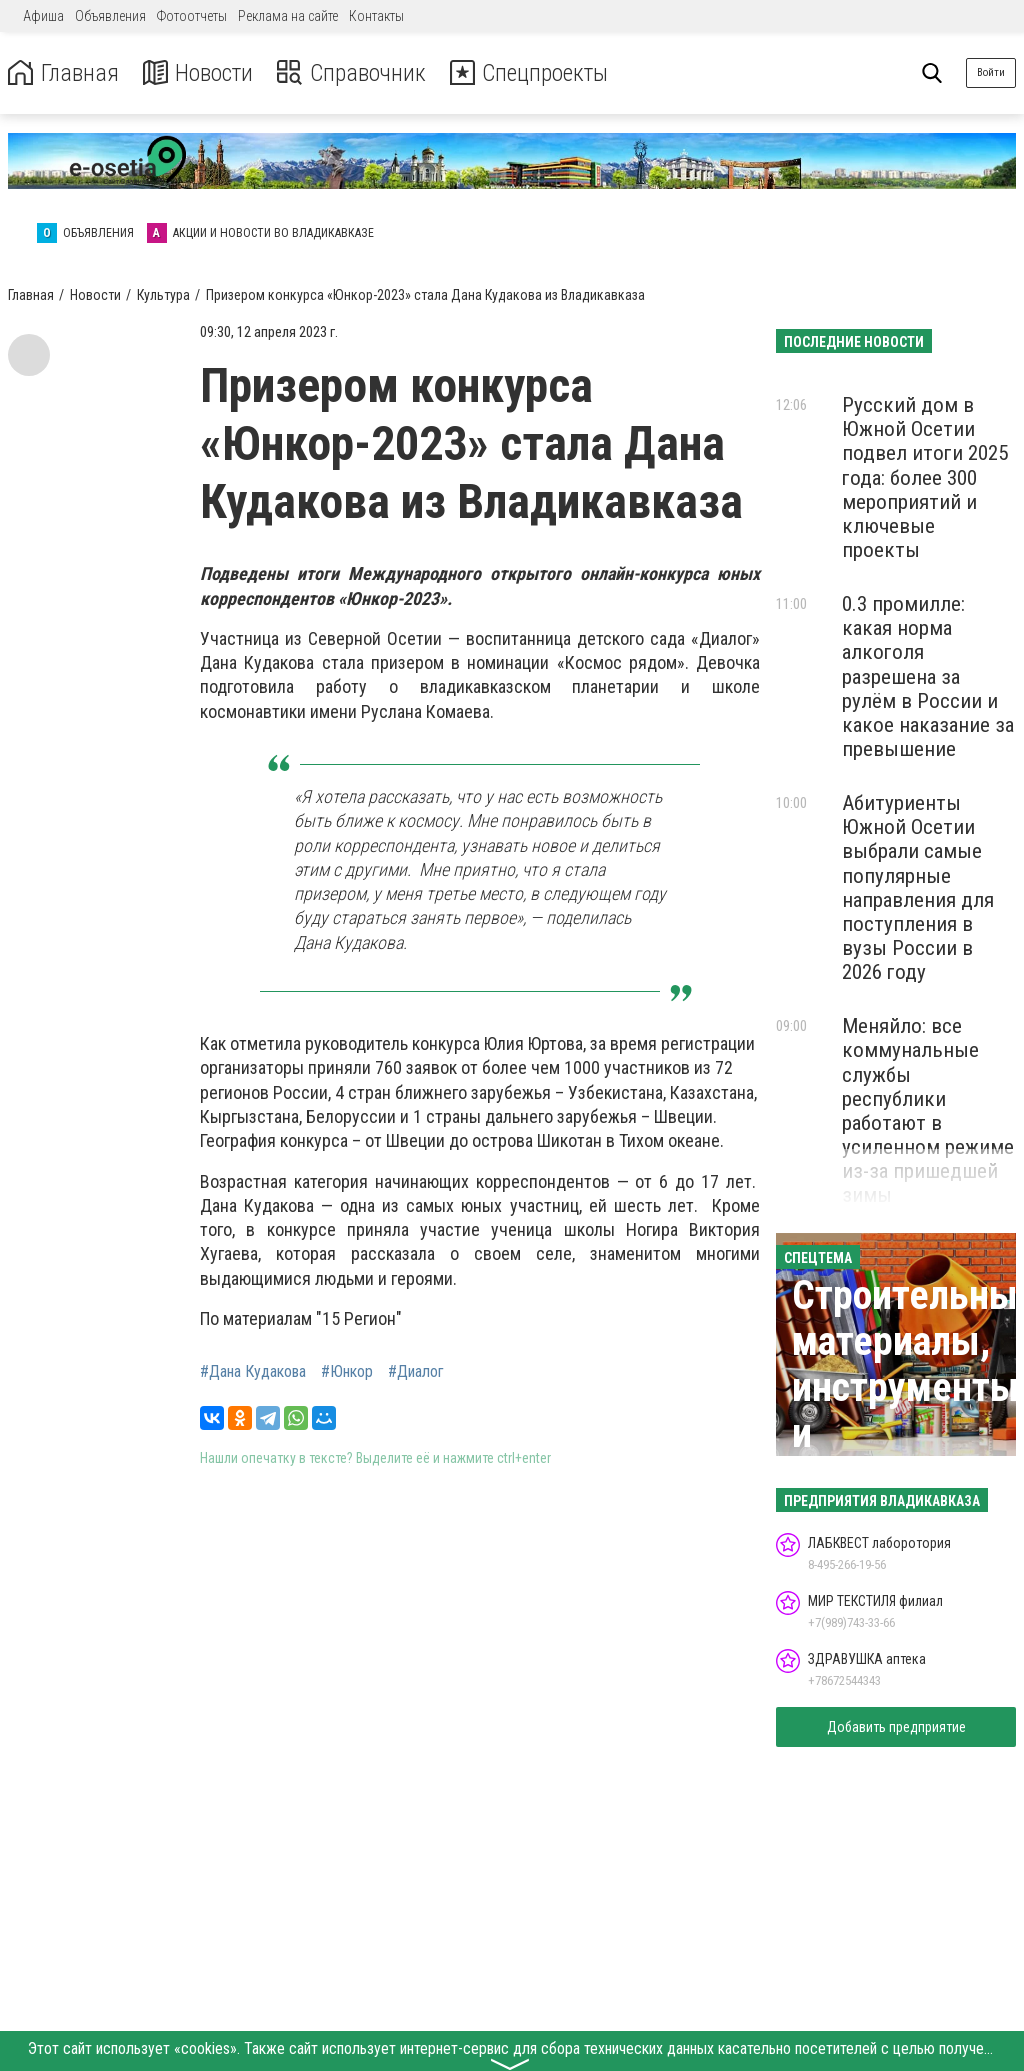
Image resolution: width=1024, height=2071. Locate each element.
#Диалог (416, 1372)
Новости (198, 73)
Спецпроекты (534, 73)
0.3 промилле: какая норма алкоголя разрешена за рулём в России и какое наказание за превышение (928, 676)
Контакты (376, 16)
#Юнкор (347, 1372)
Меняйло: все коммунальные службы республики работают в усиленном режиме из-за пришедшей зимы (928, 1110)
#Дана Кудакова (253, 1372)
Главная (63, 73)
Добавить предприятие (896, 1727)
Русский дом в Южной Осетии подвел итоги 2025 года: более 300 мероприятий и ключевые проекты (925, 477)
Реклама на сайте (288, 16)
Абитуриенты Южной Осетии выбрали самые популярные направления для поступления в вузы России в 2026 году (918, 887)
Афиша (43, 16)
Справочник (353, 73)
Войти (991, 72)
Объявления (110, 16)
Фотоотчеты (192, 16)
